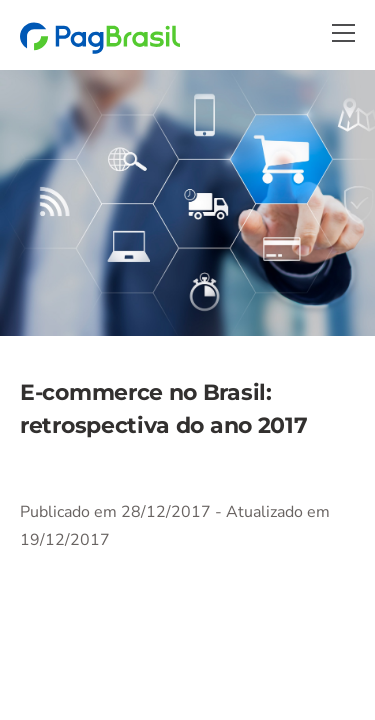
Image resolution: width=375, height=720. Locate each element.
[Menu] (343, 33)
